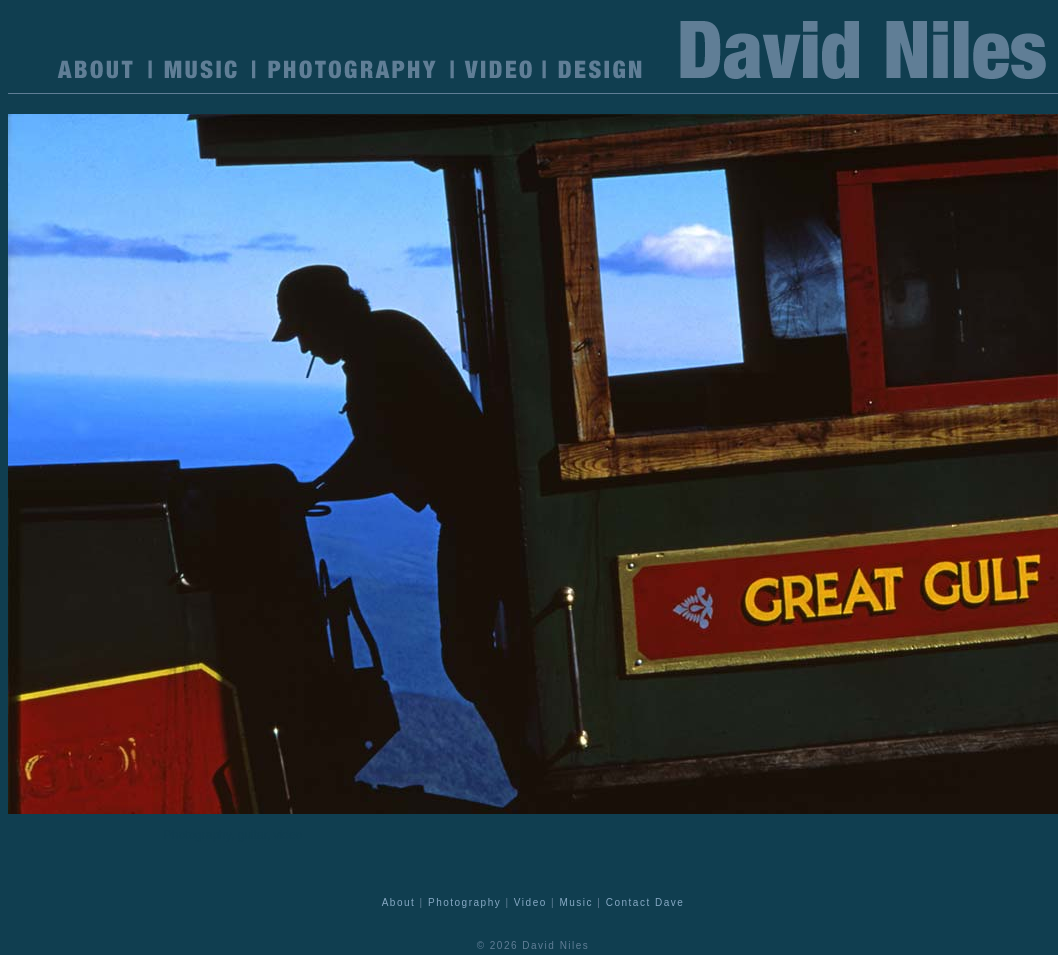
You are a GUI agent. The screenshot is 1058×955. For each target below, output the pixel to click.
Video (530, 902)
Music (576, 902)
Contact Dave (645, 902)
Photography (464, 902)
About (399, 902)
